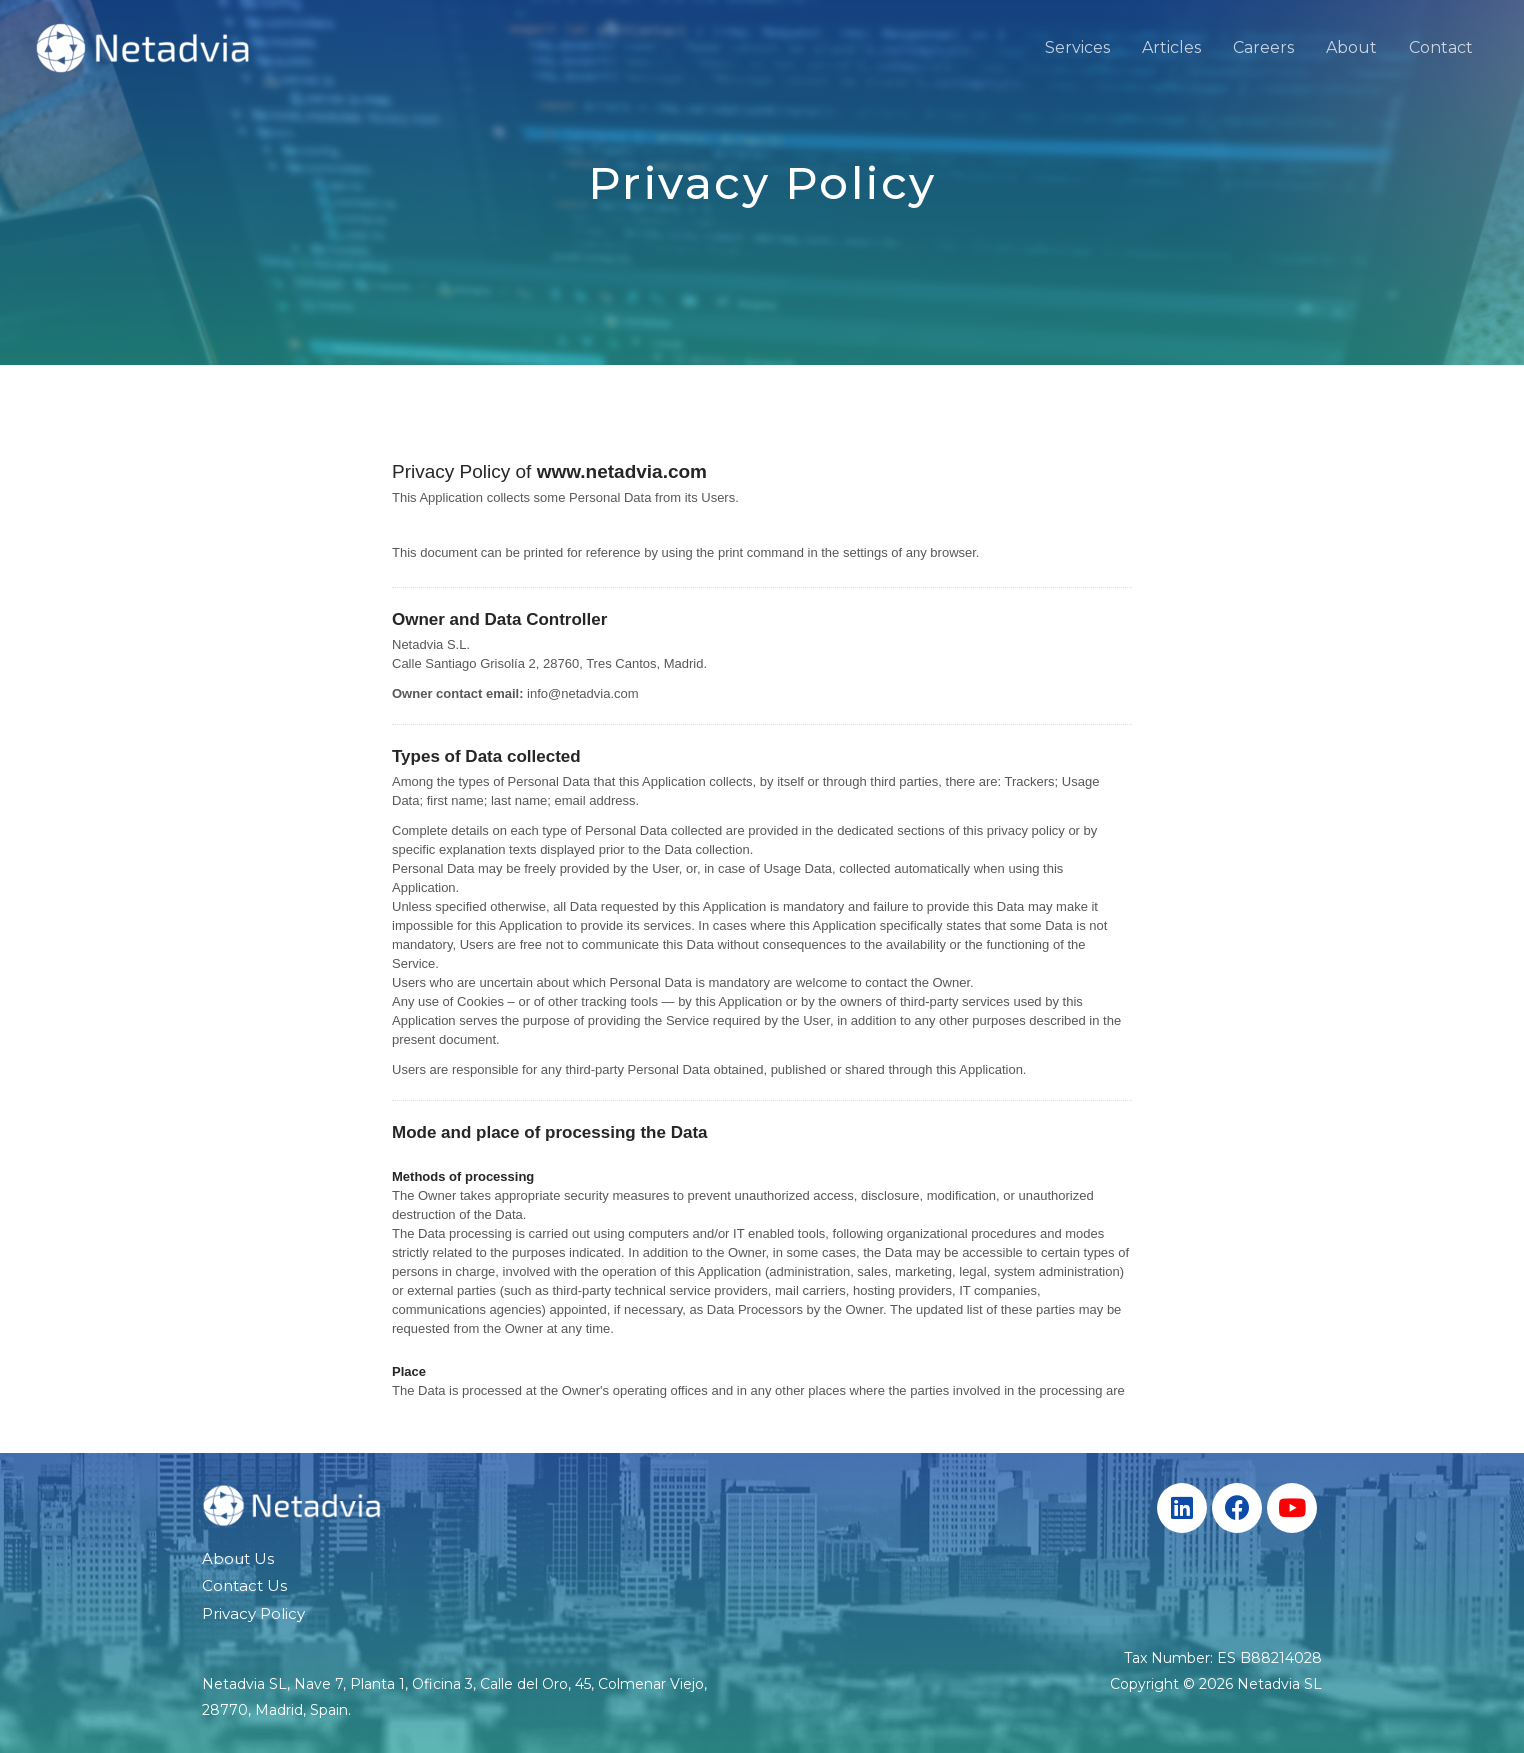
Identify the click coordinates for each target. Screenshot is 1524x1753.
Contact (1441, 47)
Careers (1263, 47)
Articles (1171, 47)
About (1351, 47)
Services (1077, 47)
